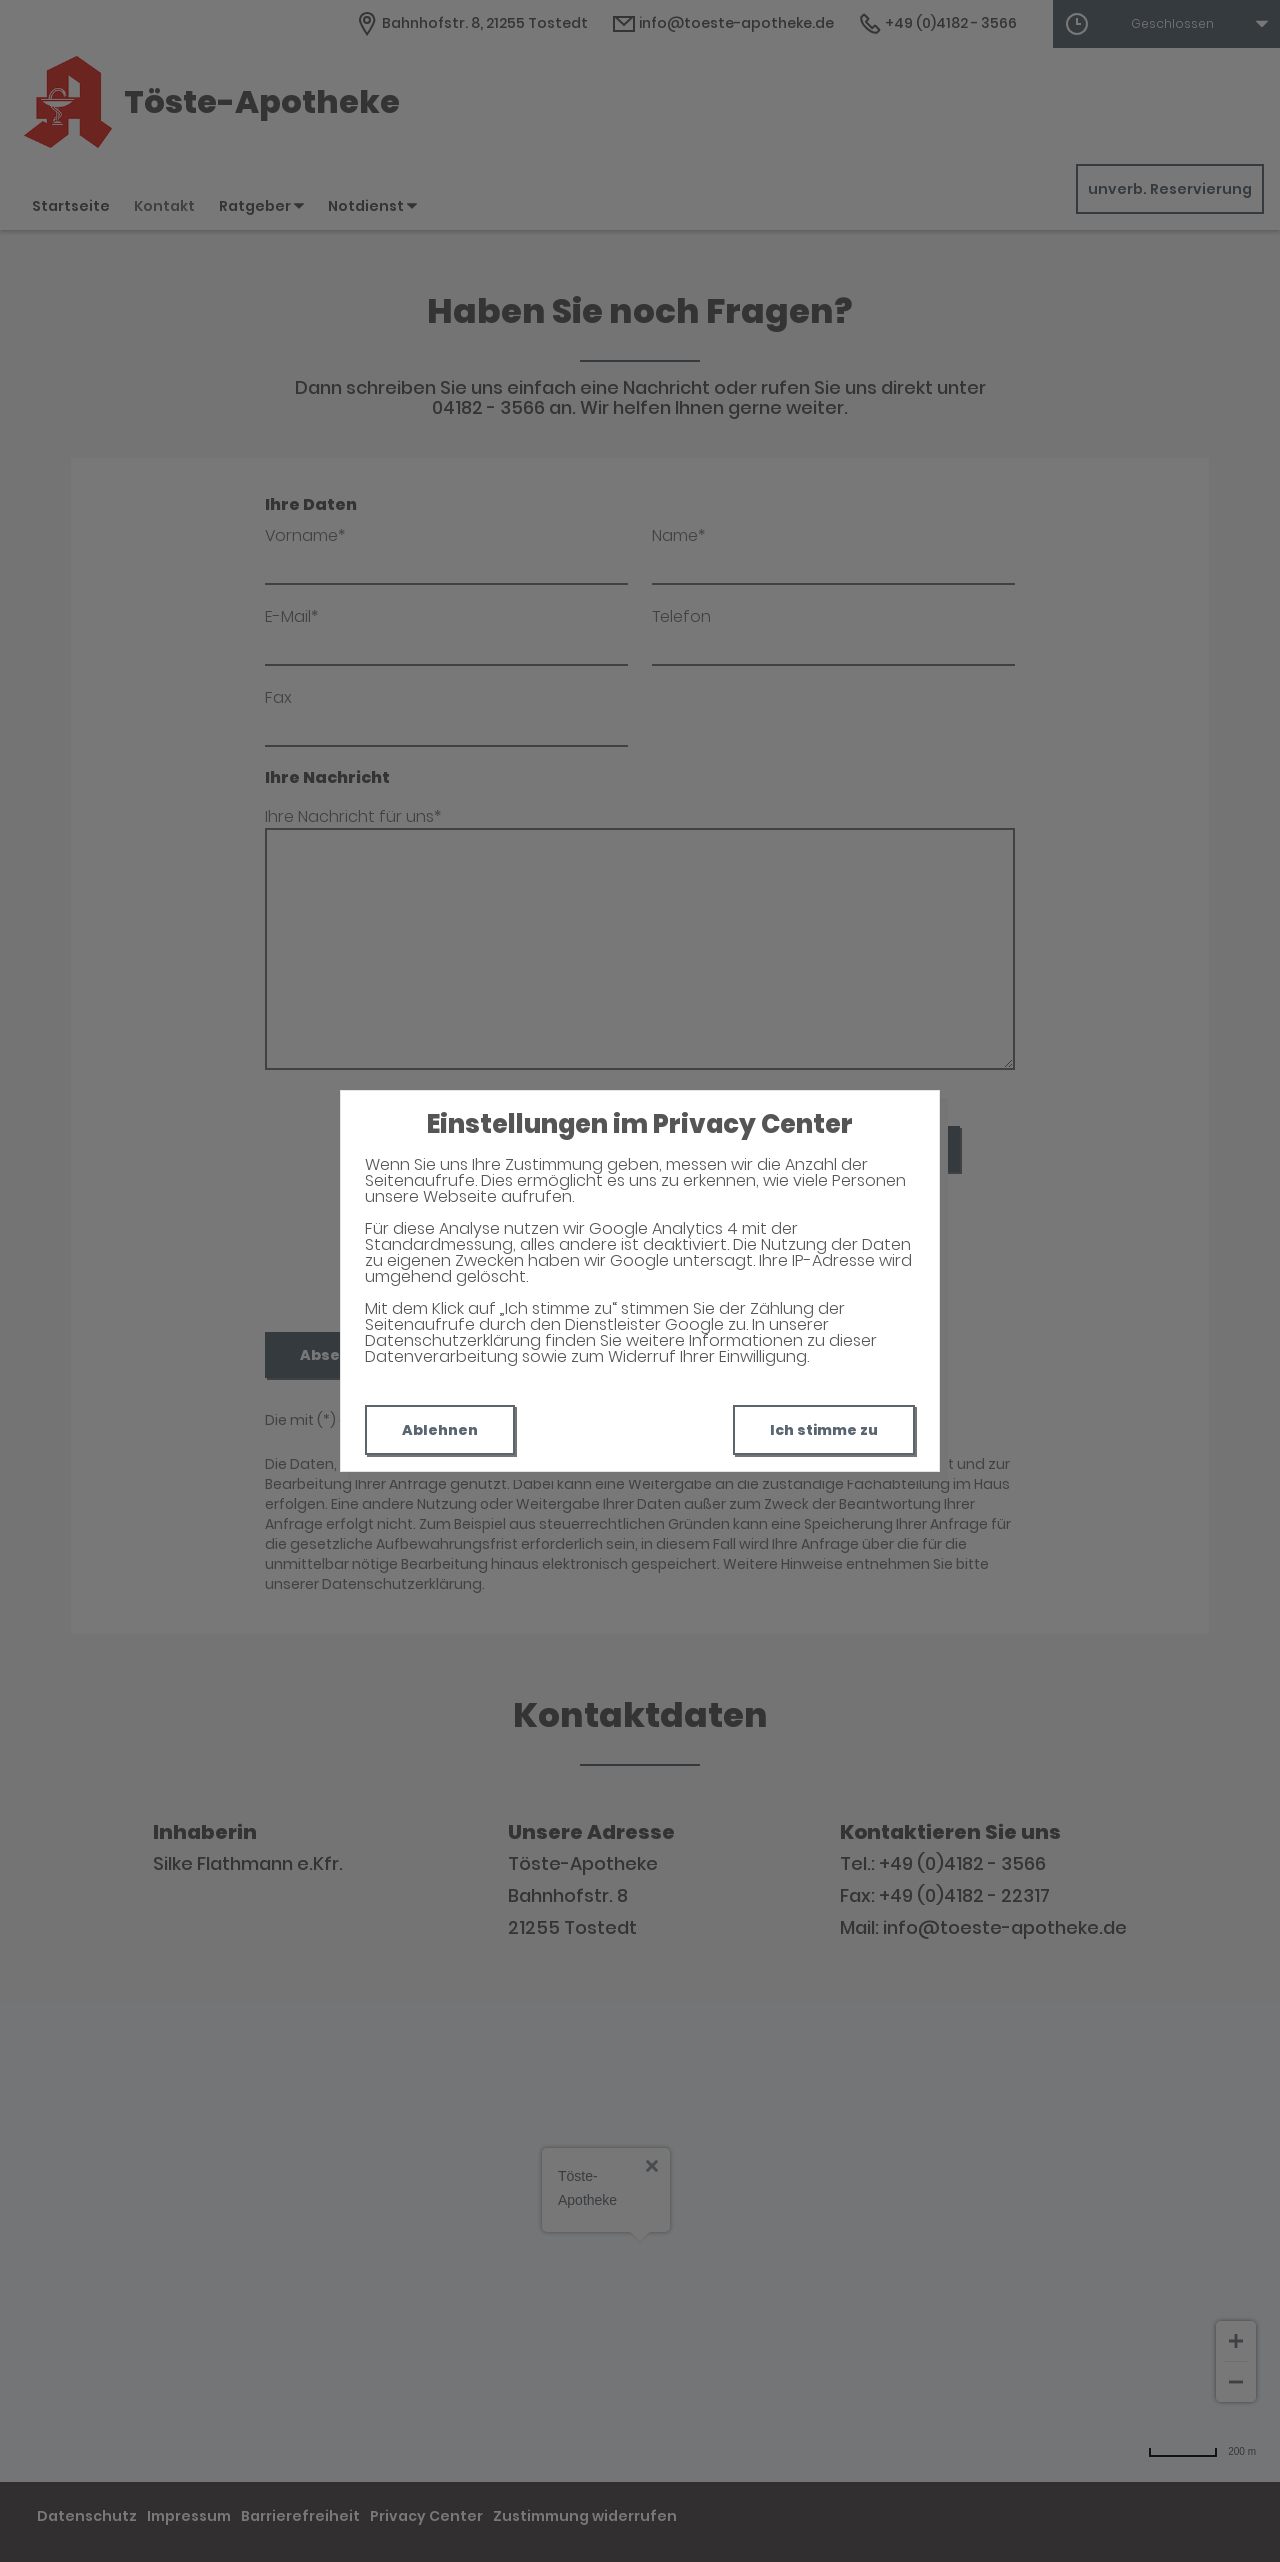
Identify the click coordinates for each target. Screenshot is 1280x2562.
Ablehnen (440, 1430)
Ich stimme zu (824, 1430)
